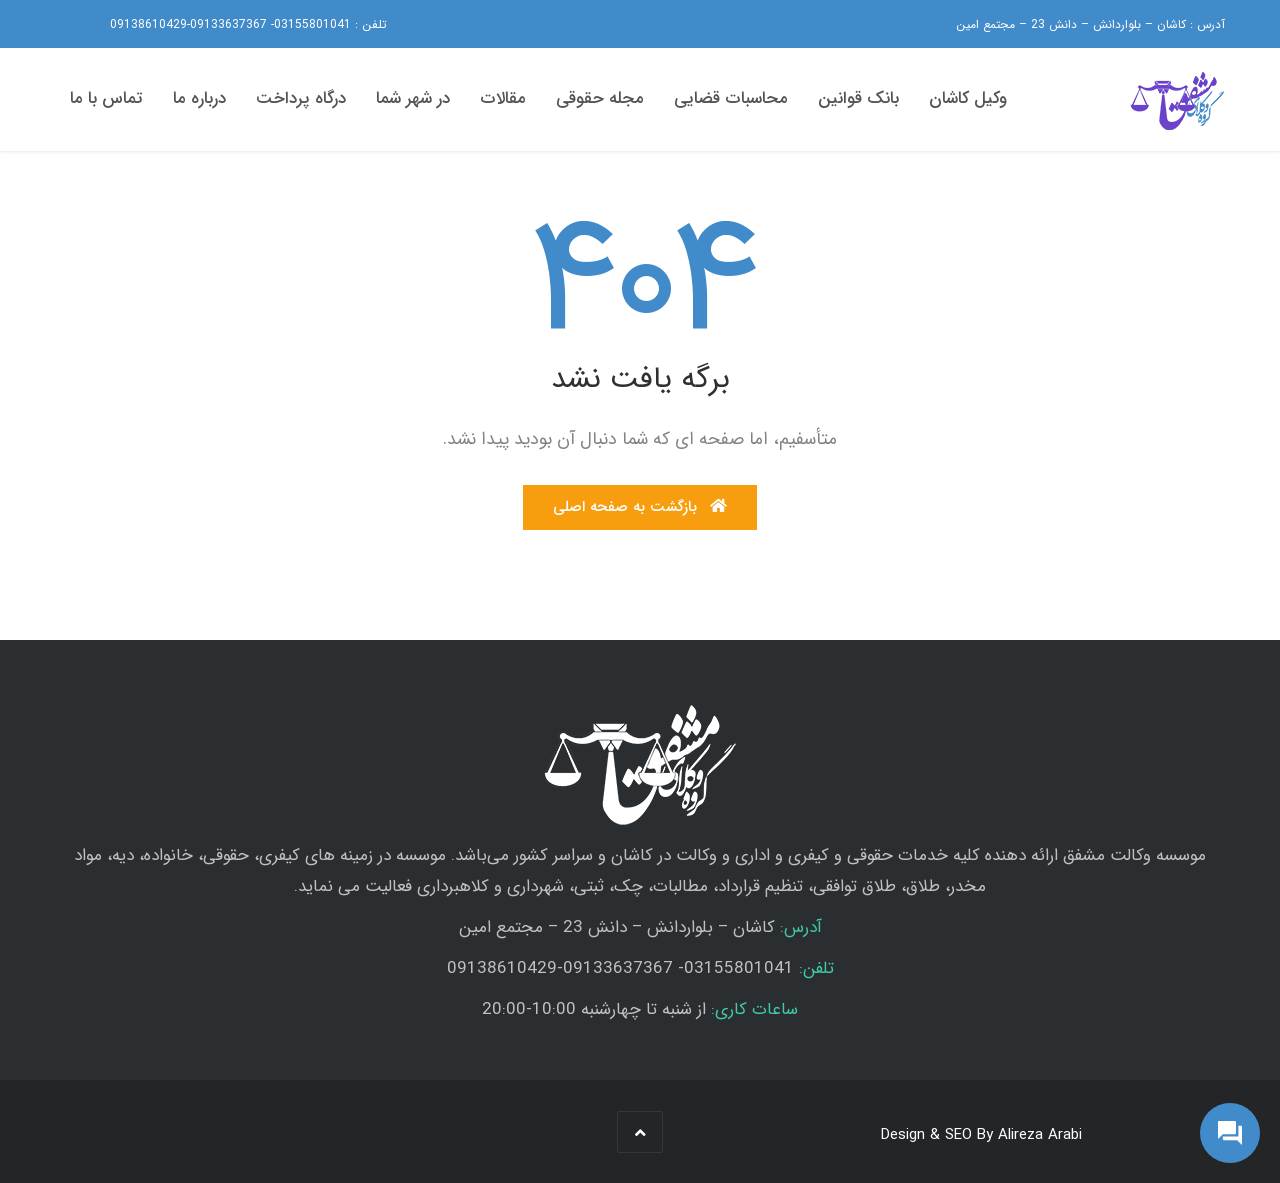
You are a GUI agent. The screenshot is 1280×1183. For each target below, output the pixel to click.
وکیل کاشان (968, 98)
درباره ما (199, 98)
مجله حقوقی (600, 98)
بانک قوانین (858, 98)
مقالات (503, 98)
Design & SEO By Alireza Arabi (981, 1135)
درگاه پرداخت (301, 98)
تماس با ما (106, 98)
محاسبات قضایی (731, 98)
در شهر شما (413, 98)
